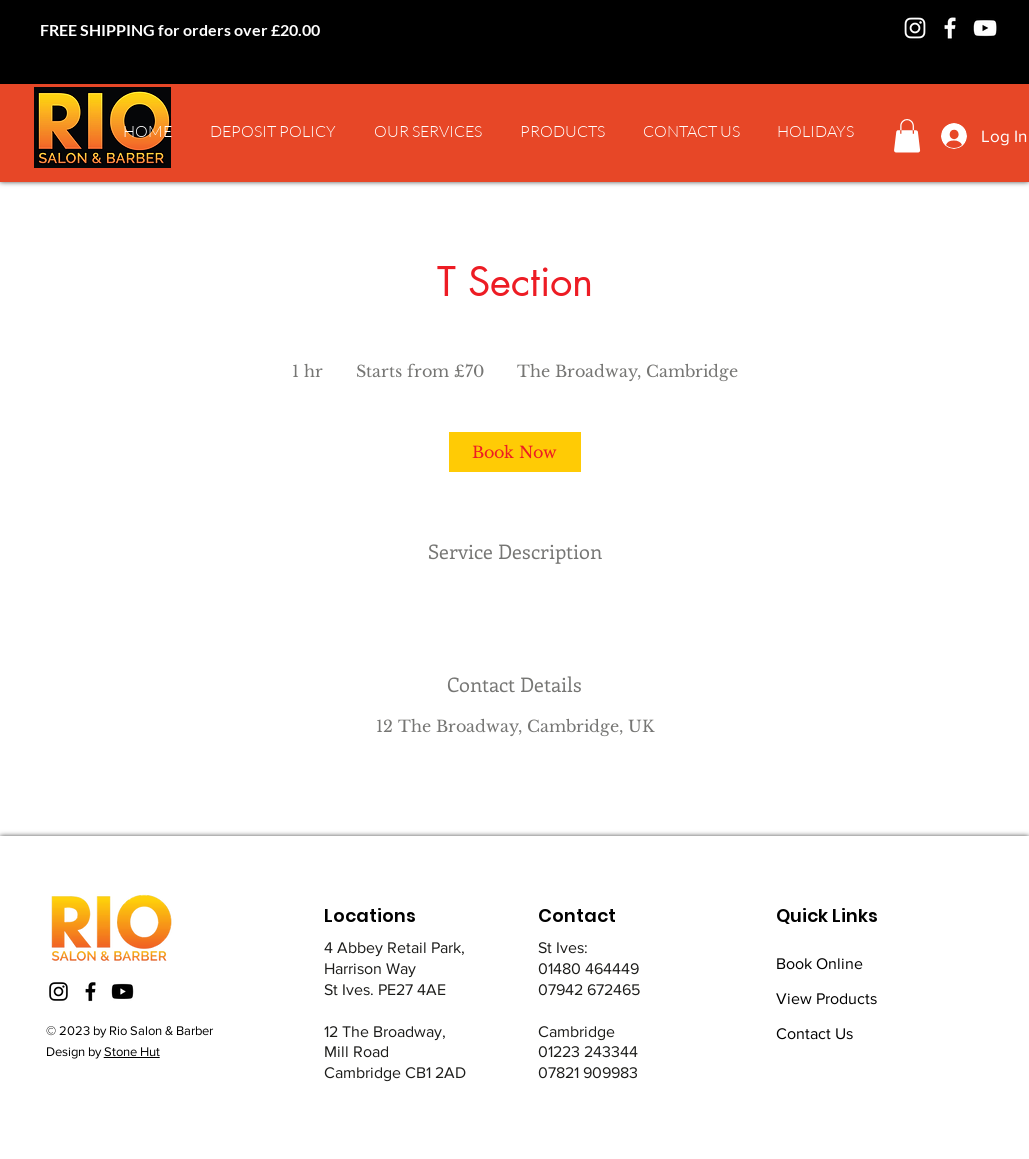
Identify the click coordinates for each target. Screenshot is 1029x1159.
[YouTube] (985, 28)
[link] (515, 452)
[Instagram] (915, 28)
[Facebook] (950, 28)
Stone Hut (132, 1051)
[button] (428, 131)
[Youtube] (122, 991)
